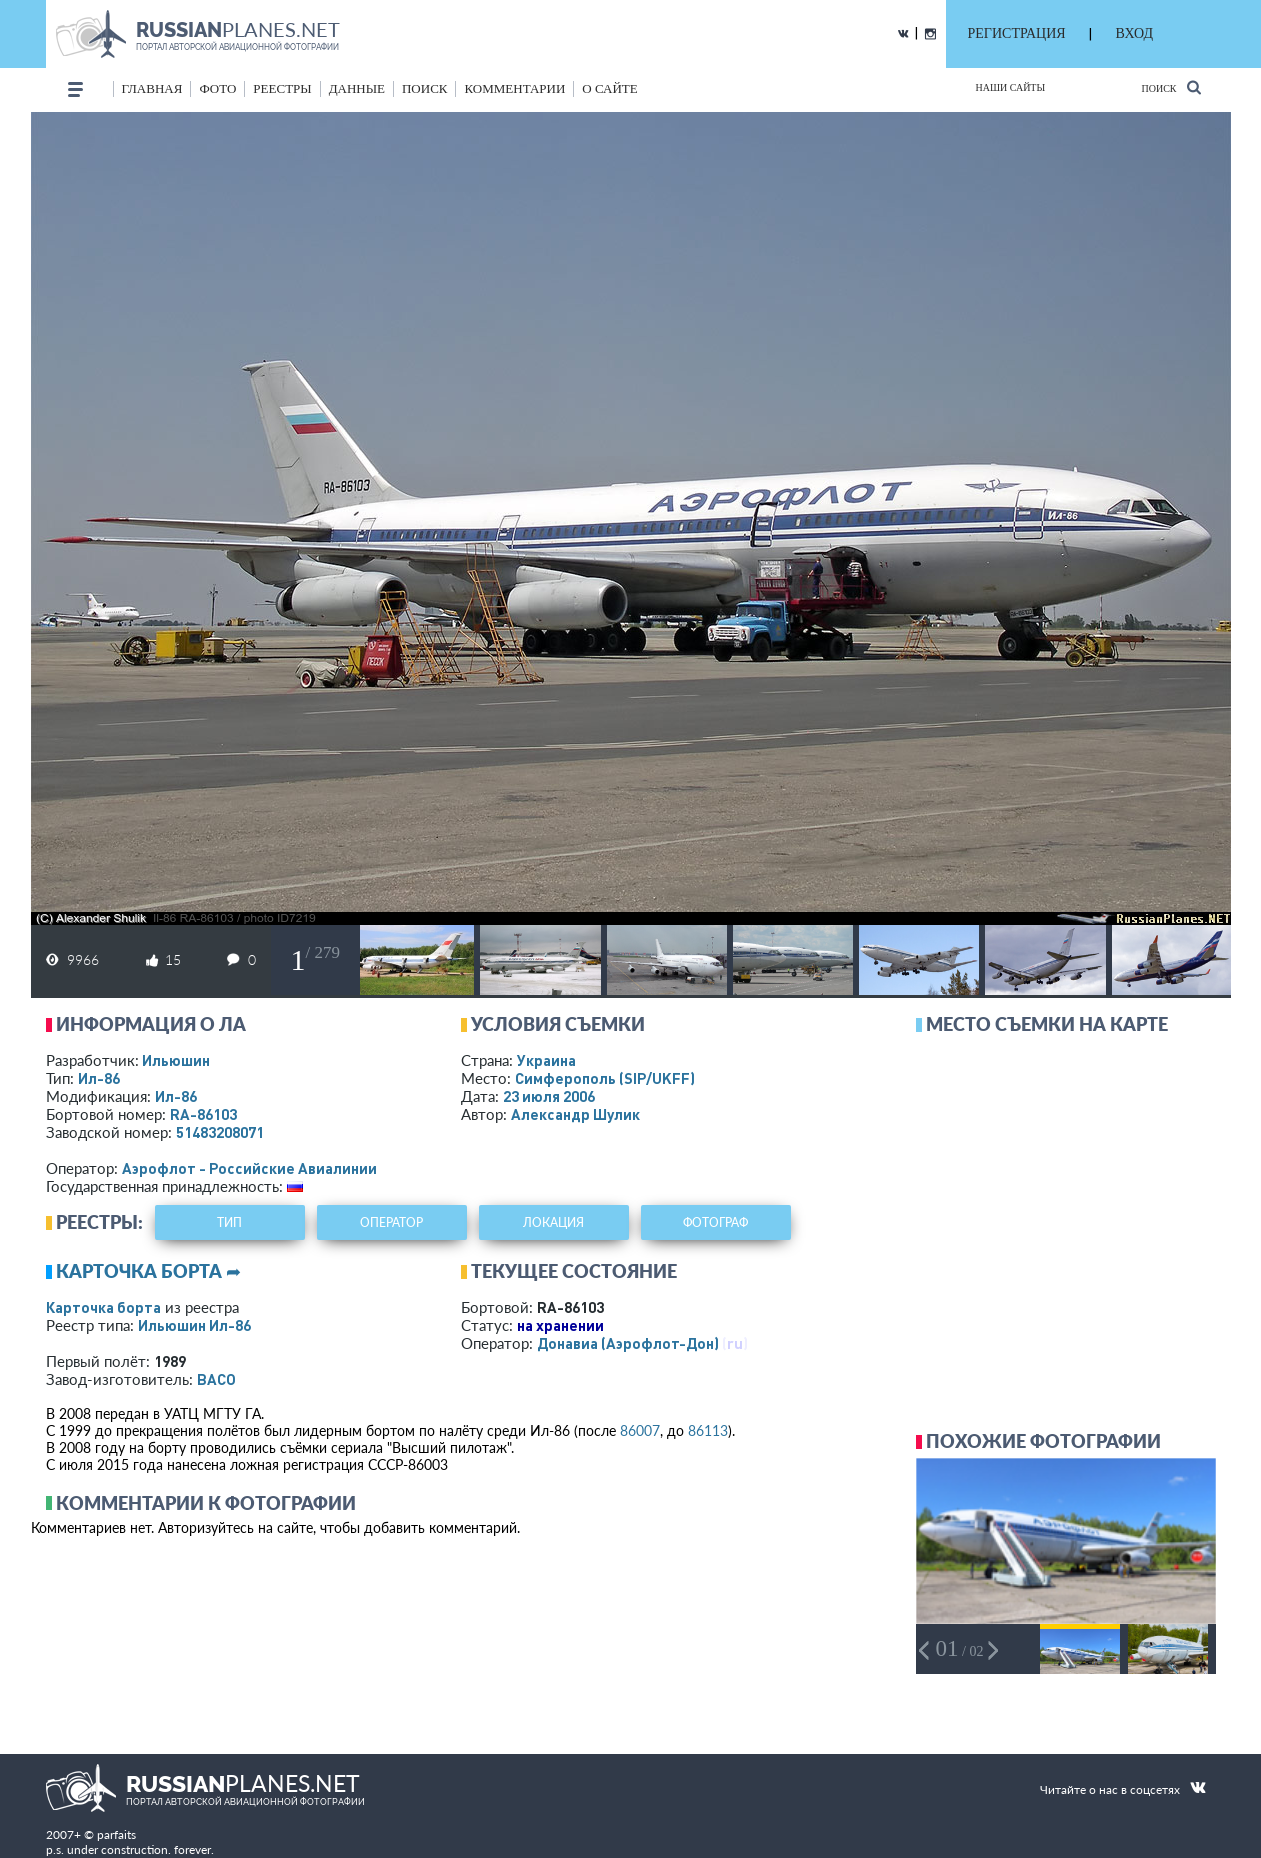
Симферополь (605, 1078)
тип (229, 1222)
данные (357, 88)
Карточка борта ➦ (148, 1271)
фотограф (715, 1222)
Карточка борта (103, 1307)
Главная (152, 88)
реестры (282, 88)
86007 (640, 1430)
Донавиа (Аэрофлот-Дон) (628, 1343)
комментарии (514, 88)
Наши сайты (1011, 87)
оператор (391, 1222)
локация (553, 1222)
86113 (708, 1430)
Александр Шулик (575, 1114)
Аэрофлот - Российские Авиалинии (249, 1168)
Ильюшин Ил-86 (194, 1325)
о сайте (609, 88)
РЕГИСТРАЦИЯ (1017, 33)
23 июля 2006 (549, 1096)
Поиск (1170, 87)
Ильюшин (176, 1060)
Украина (546, 1060)
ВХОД (1134, 33)
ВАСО (216, 1379)
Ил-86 (99, 1078)
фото (217, 88)
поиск (425, 88)
